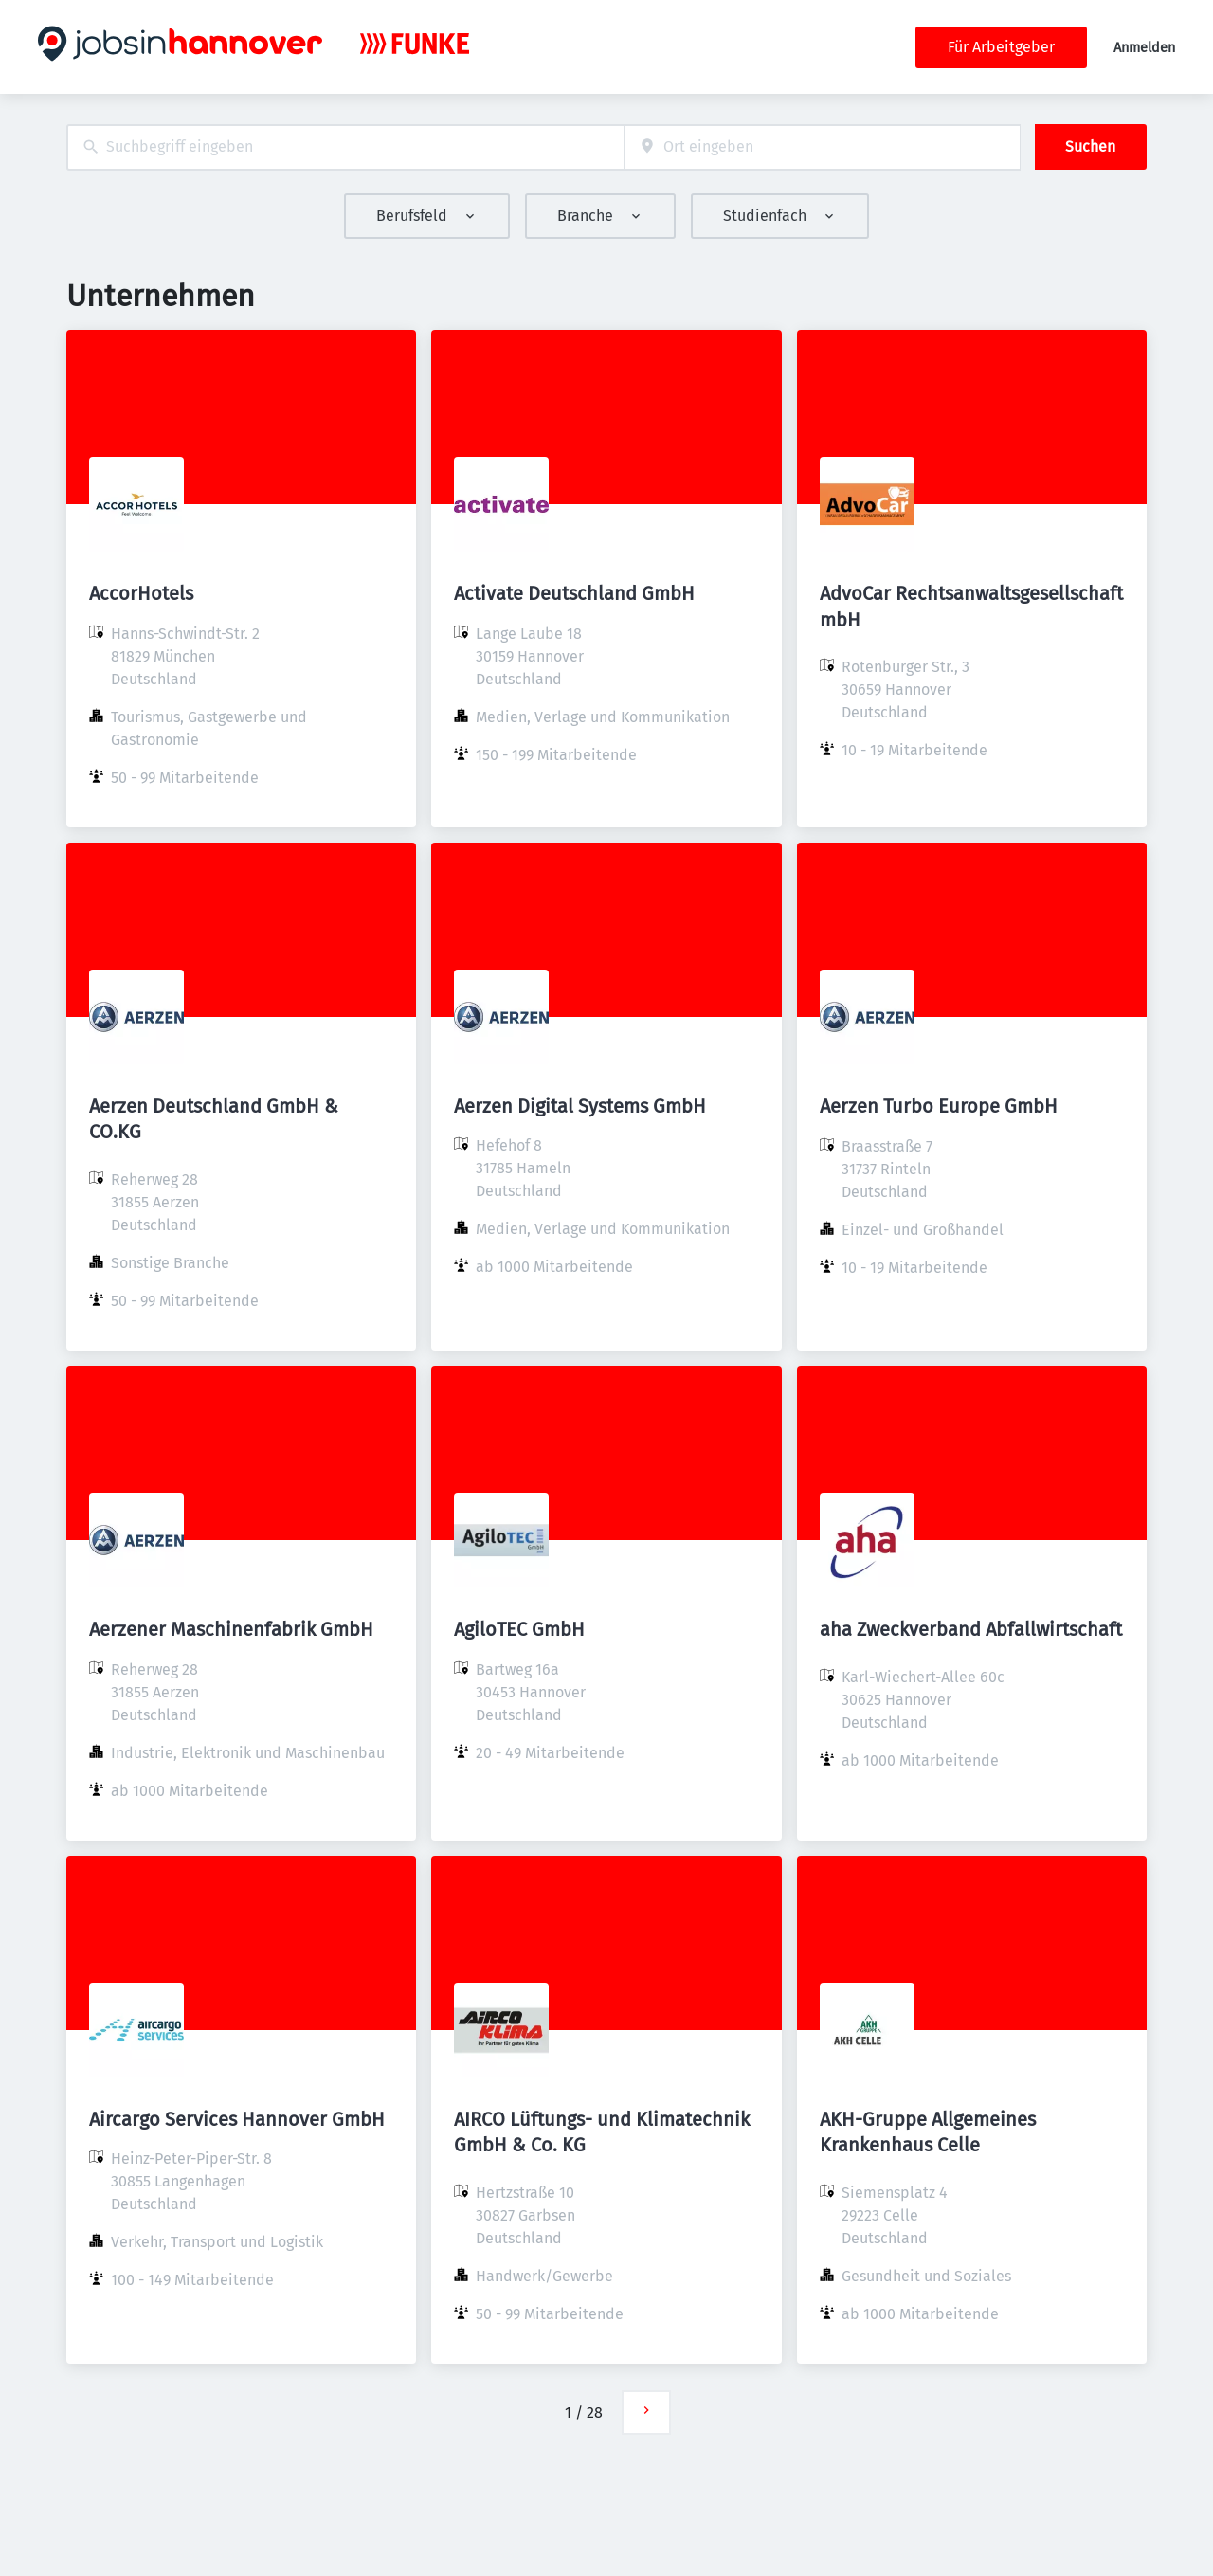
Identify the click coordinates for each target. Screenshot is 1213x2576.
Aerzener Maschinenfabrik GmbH (231, 1629)
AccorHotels (141, 593)
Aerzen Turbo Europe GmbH (939, 1106)
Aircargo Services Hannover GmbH (237, 2119)
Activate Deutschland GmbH (574, 593)
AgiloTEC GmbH (519, 1629)
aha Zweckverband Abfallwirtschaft (971, 1629)
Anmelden (1144, 48)
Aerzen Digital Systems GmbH (580, 1106)
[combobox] (345, 147)
